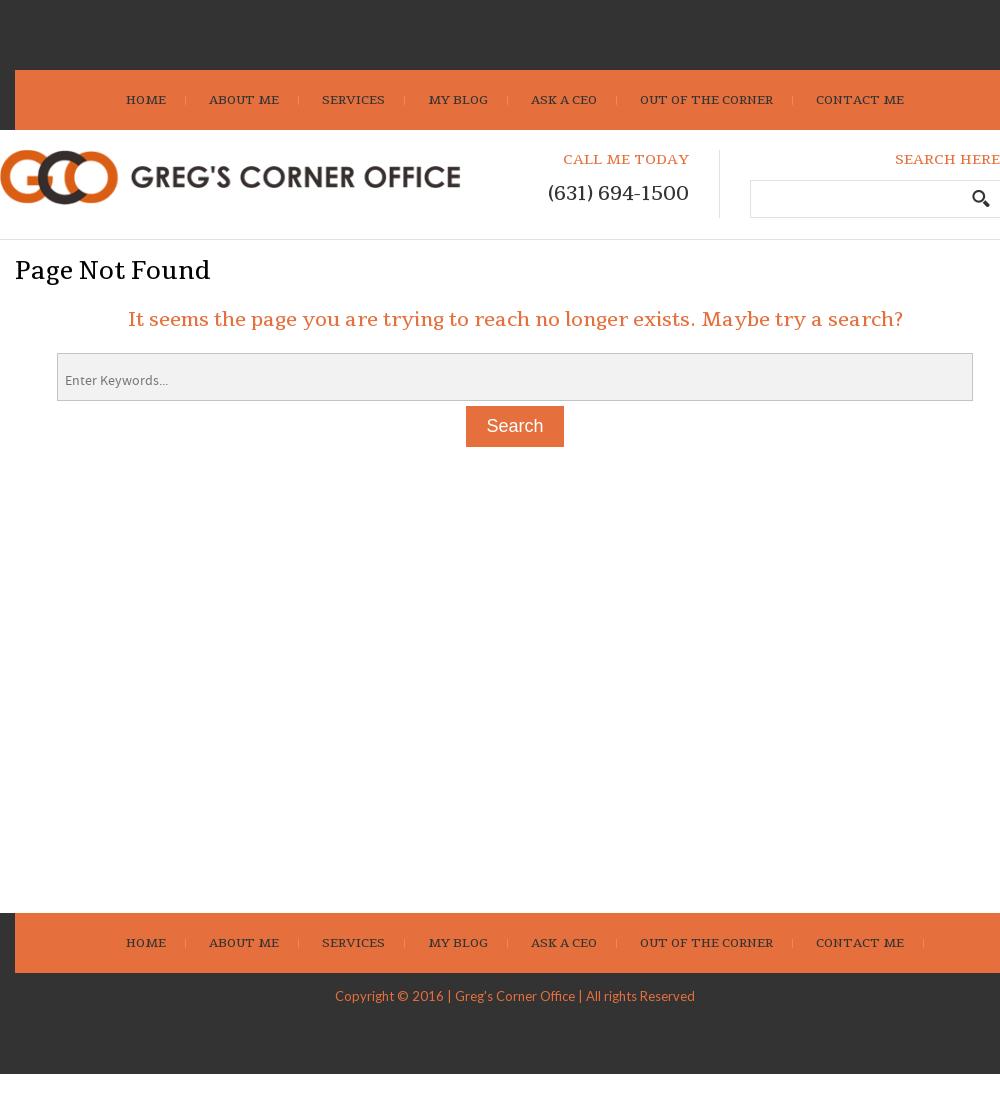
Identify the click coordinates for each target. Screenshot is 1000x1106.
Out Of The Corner (706, 100)
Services (353, 100)
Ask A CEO (564, 100)
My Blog (458, 100)
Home (146, 100)
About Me (244, 100)
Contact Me (860, 100)
